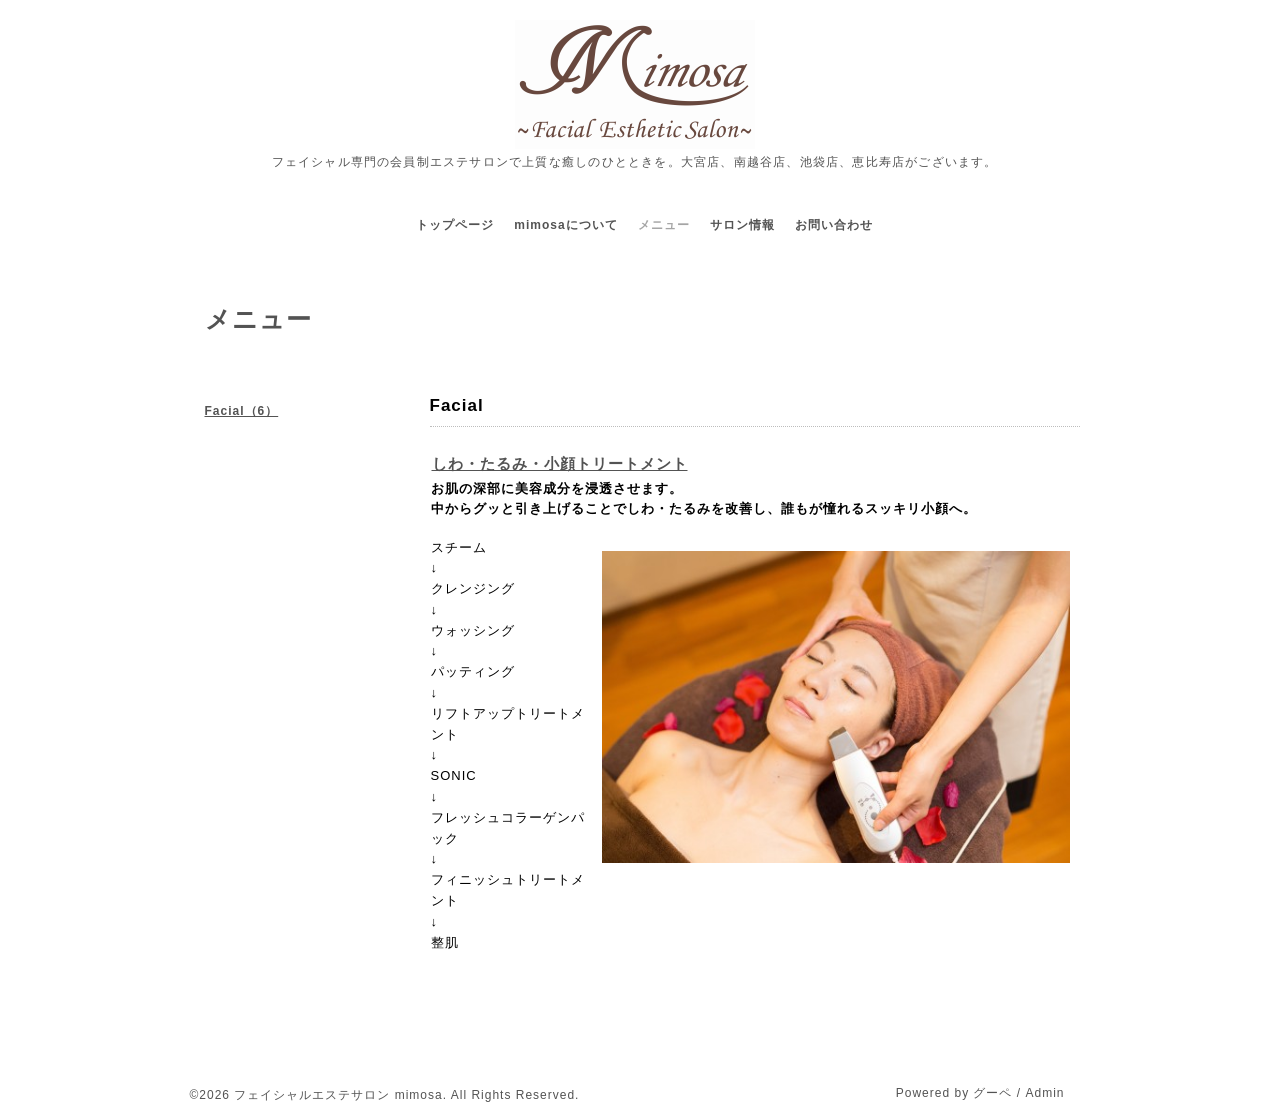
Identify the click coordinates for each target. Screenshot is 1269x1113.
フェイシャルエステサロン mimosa (338, 1095)
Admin (1044, 1093)
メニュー (664, 225)
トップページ (455, 225)
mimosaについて (565, 225)
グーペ (992, 1093)
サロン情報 (742, 225)
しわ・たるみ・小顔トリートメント (560, 463)
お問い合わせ (834, 225)
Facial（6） (242, 411)
